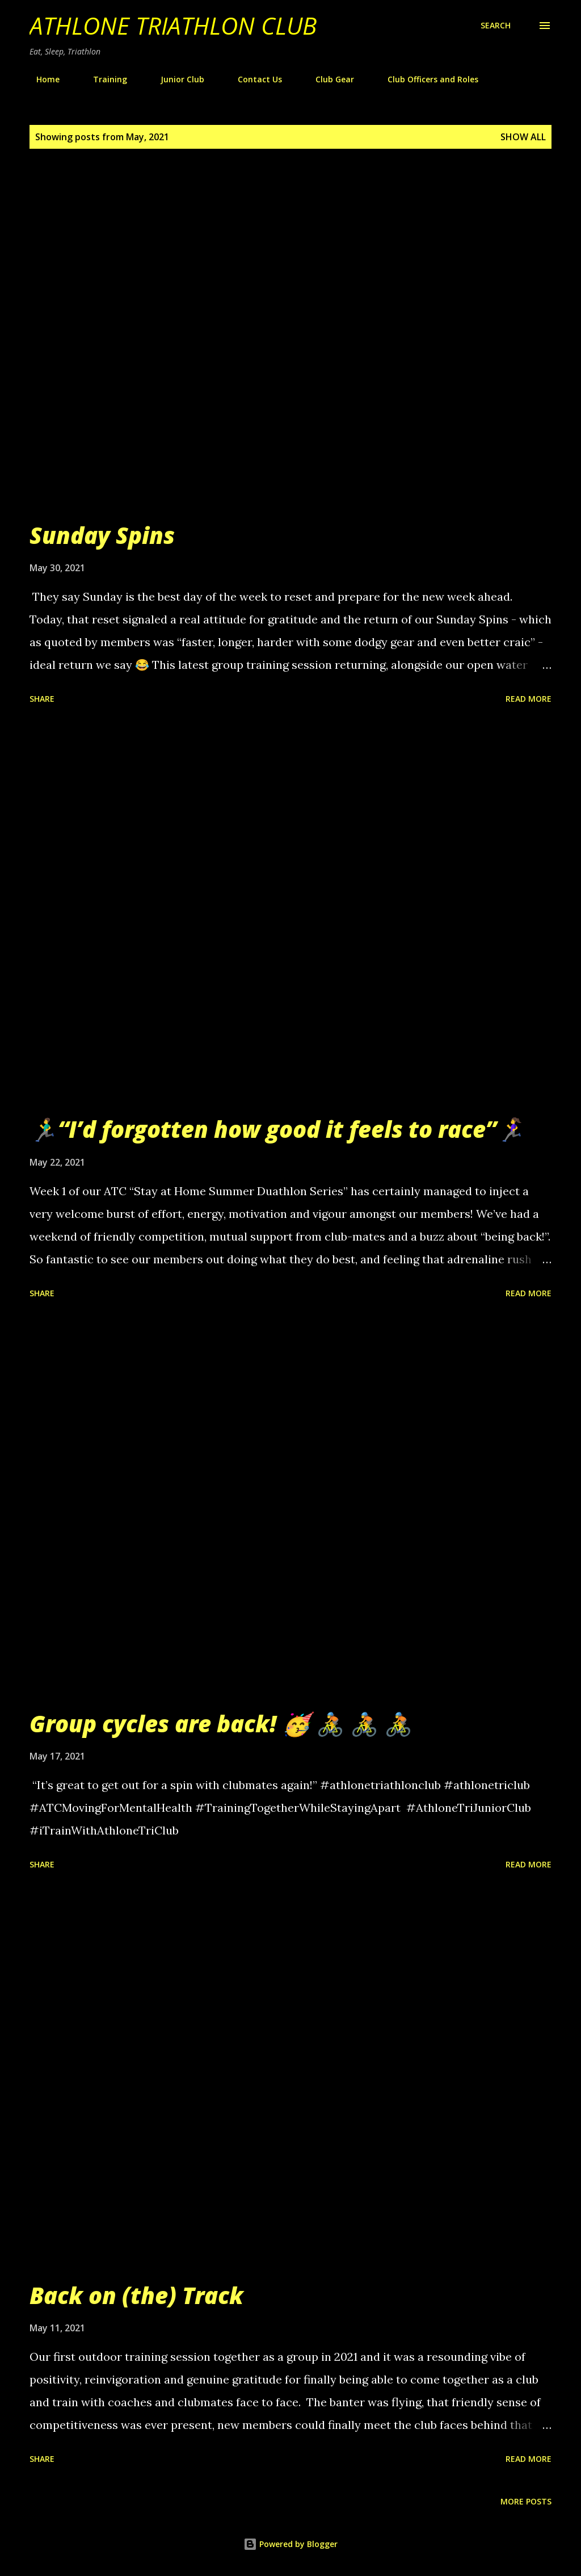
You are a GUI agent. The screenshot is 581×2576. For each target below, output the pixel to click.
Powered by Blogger (290, 2544)
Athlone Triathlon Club (173, 25)
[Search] (496, 25)
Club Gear (328, 79)
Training (103, 79)
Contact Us (253, 79)
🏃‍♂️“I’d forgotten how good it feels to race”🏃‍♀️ (277, 1129)
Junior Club (175, 79)
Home (41, 79)
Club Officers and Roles (426, 79)
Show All (523, 137)
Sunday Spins (102, 535)
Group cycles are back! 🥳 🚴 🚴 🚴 (221, 1723)
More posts (525, 2501)
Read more (528, 698)
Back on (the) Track (136, 2295)
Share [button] (42, 698)
